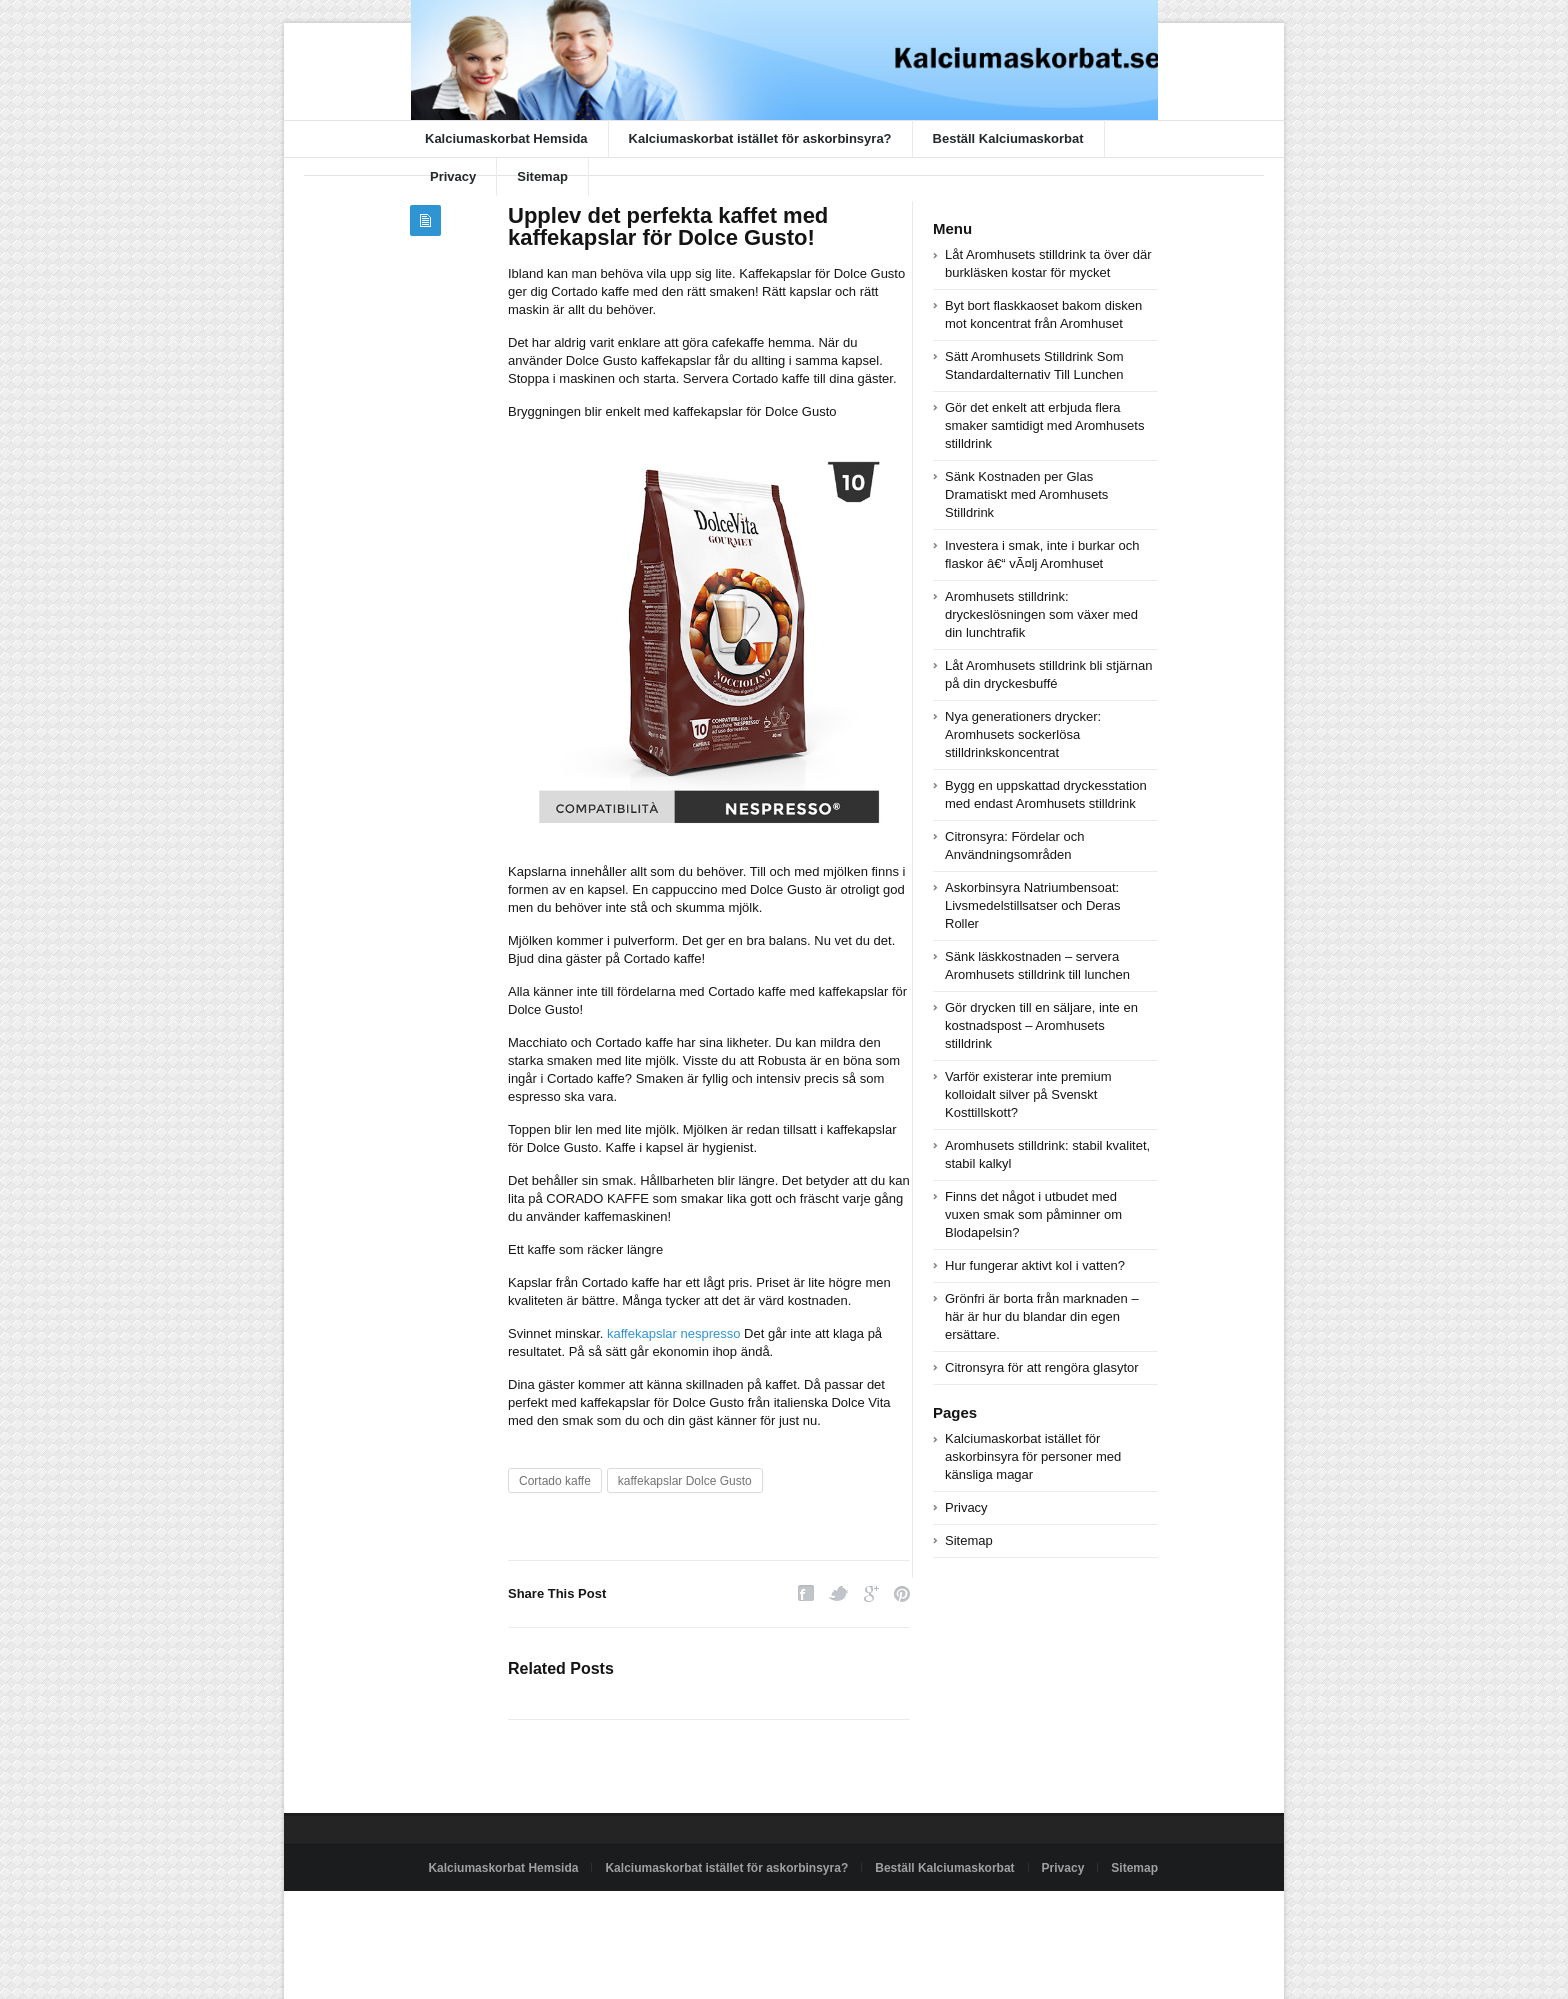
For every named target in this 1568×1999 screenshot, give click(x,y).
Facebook (806, 1593)
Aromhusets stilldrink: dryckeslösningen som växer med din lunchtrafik (1041, 614)
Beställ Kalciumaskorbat (1008, 138)
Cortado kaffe (555, 1481)
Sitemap (542, 176)
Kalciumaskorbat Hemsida (506, 138)
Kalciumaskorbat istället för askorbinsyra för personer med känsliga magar (1033, 1456)
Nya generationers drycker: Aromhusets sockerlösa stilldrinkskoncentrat (1023, 734)
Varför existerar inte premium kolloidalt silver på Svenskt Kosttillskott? (1028, 1094)
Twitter (839, 1593)
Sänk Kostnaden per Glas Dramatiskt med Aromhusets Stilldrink (1026, 494)
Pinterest (902, 1593)
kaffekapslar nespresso (673, 1333)
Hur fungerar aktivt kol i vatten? (1035, 1265)
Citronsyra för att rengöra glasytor (1042, 1367)
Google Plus (871, 1593)
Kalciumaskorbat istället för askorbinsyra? (760, 138)
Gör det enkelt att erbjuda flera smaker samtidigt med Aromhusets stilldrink (1044, 425)
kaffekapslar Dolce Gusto (685, 1481)
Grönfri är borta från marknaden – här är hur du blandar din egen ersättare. (1042, 1316)
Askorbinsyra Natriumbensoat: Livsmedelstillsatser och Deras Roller (1033, 905)
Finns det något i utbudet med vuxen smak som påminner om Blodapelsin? (1033, 1214)
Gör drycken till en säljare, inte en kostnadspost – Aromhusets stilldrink (1041, 1025)
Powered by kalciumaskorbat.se (494, 1914)
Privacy (453, 176)
